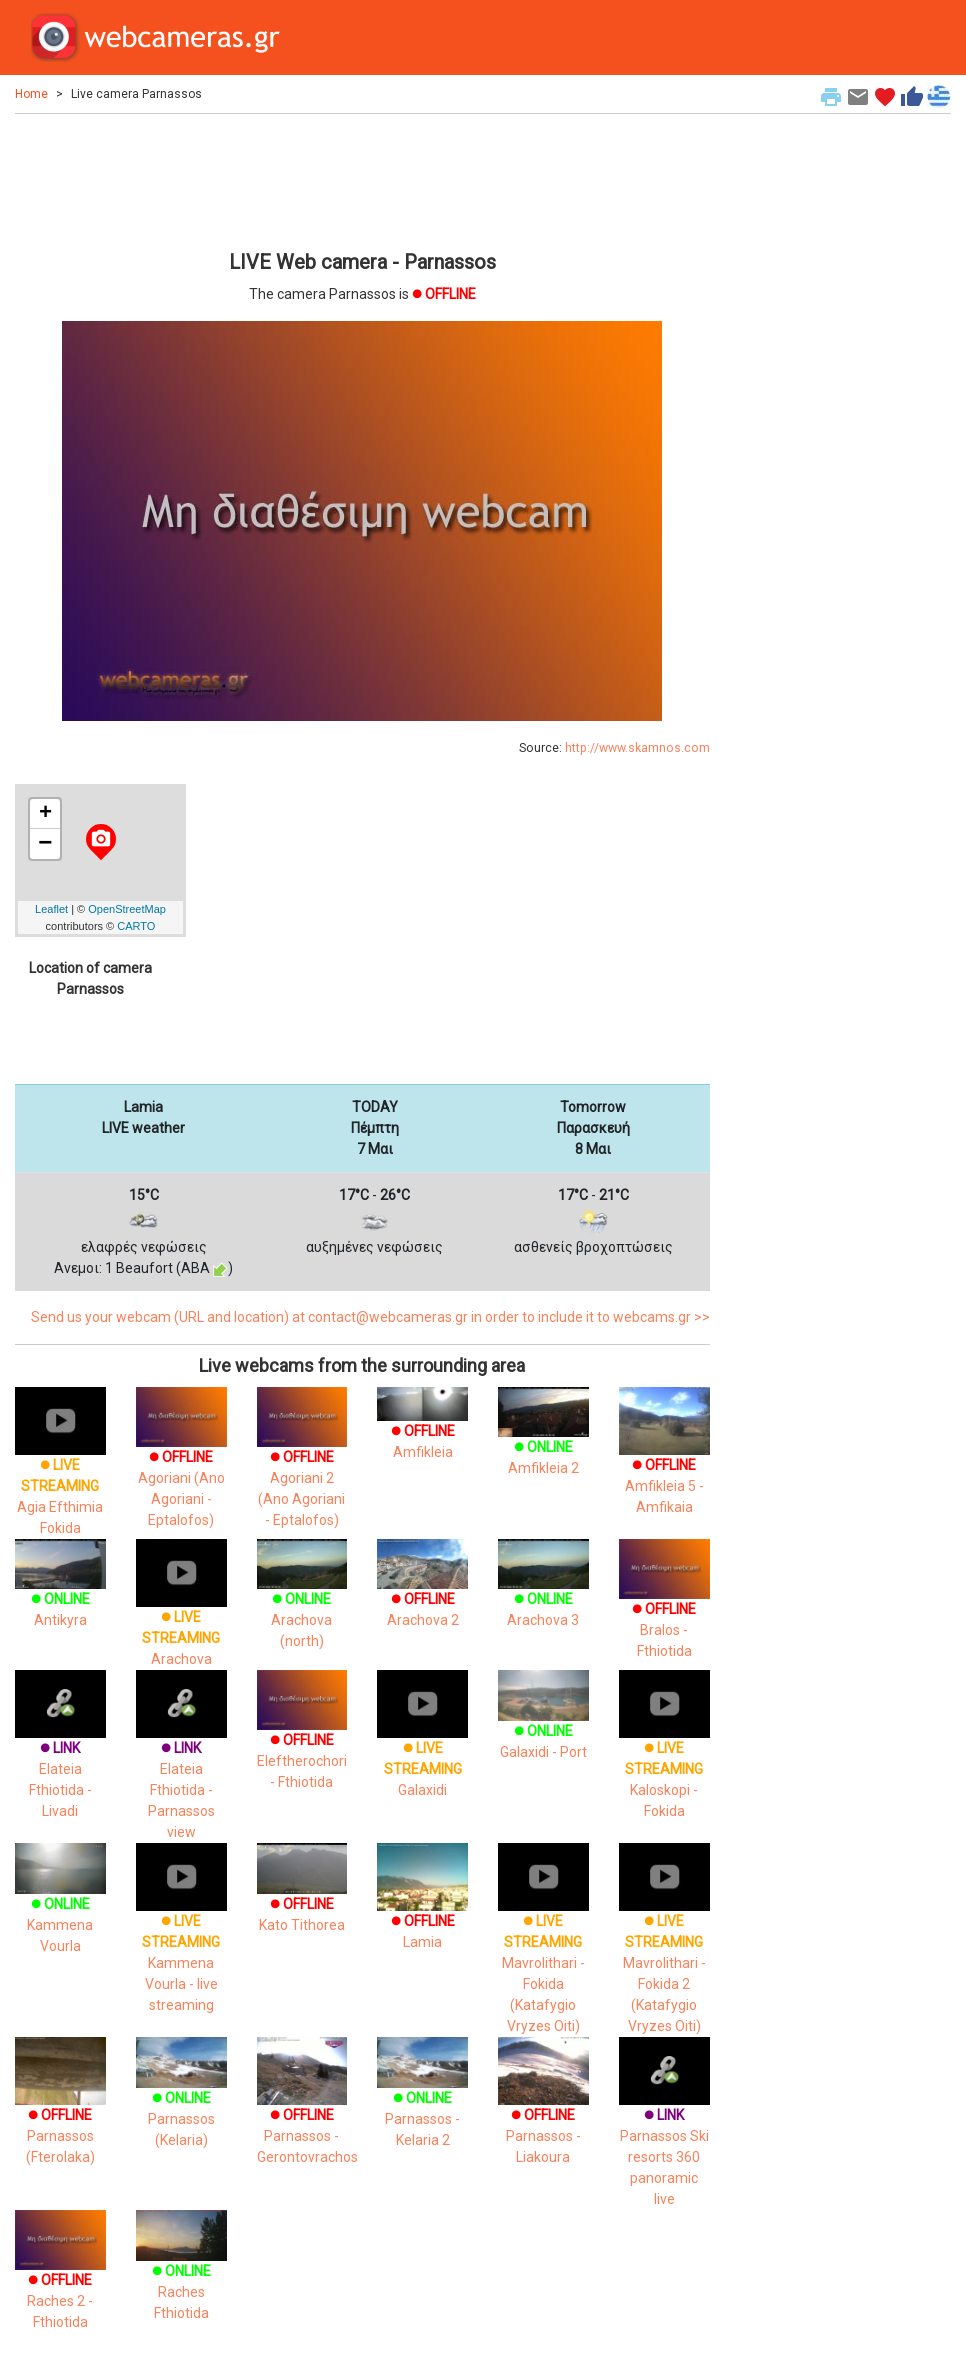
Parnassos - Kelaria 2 (422, 2100)
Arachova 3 (543, 1592)
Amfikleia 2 (543, 1440)
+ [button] (45, 814)
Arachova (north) (302, 1602)
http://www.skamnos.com (637, 748)
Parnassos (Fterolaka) (60, 2113)
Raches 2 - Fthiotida (60, 2280)
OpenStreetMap (127, 909)
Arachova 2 (422, 1592)
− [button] (45, 844)
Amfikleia (422, 1426)
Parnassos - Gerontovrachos (307, 2113)
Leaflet (51, 909)
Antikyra (60, 1592)
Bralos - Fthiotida (664, 1609)
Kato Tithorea (302, 1896)
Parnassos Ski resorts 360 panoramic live (664, 2134)
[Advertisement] (362, 179)
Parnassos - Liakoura (543, 2113)
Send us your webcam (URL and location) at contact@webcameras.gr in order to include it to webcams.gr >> (370, 1317)
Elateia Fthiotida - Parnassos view (181, 1766)
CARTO (136, 926)
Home (31, 94)
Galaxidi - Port (543, 1723)
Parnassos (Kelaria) (181, 2100)
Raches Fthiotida (181, 2273)
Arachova (181, 1614)
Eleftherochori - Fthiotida (302, 1740)
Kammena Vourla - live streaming (181, 1940)
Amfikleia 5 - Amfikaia (664, 1462)
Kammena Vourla (60, 1906)
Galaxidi (422, 1745)
